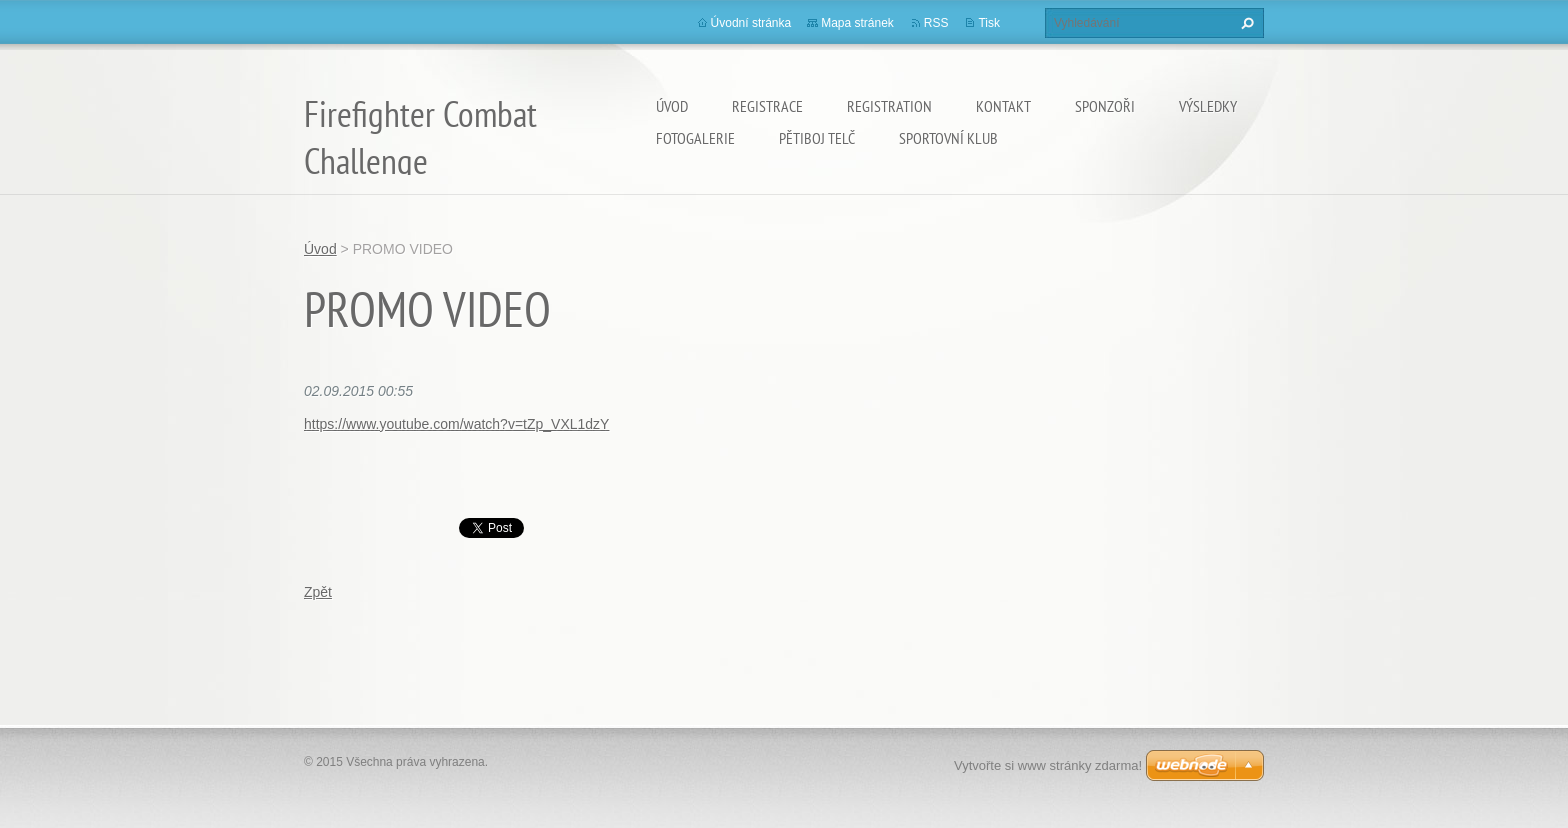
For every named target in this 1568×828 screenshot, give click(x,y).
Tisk (989, 23)
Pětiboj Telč (817, 138)
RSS (936, 23)
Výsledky (1208, 106)
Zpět (318, 592)
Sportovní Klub (948, 138)
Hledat (1245, 23)
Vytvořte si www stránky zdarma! (1048, 765)
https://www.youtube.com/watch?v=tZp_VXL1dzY (456, 424)
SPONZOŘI (1105, 106)
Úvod (672, 106)
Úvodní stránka (751, 23)
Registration (889, 106)
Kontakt (1003, 106)
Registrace (767, 106)
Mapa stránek (857, 23)
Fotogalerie (695, 138)
